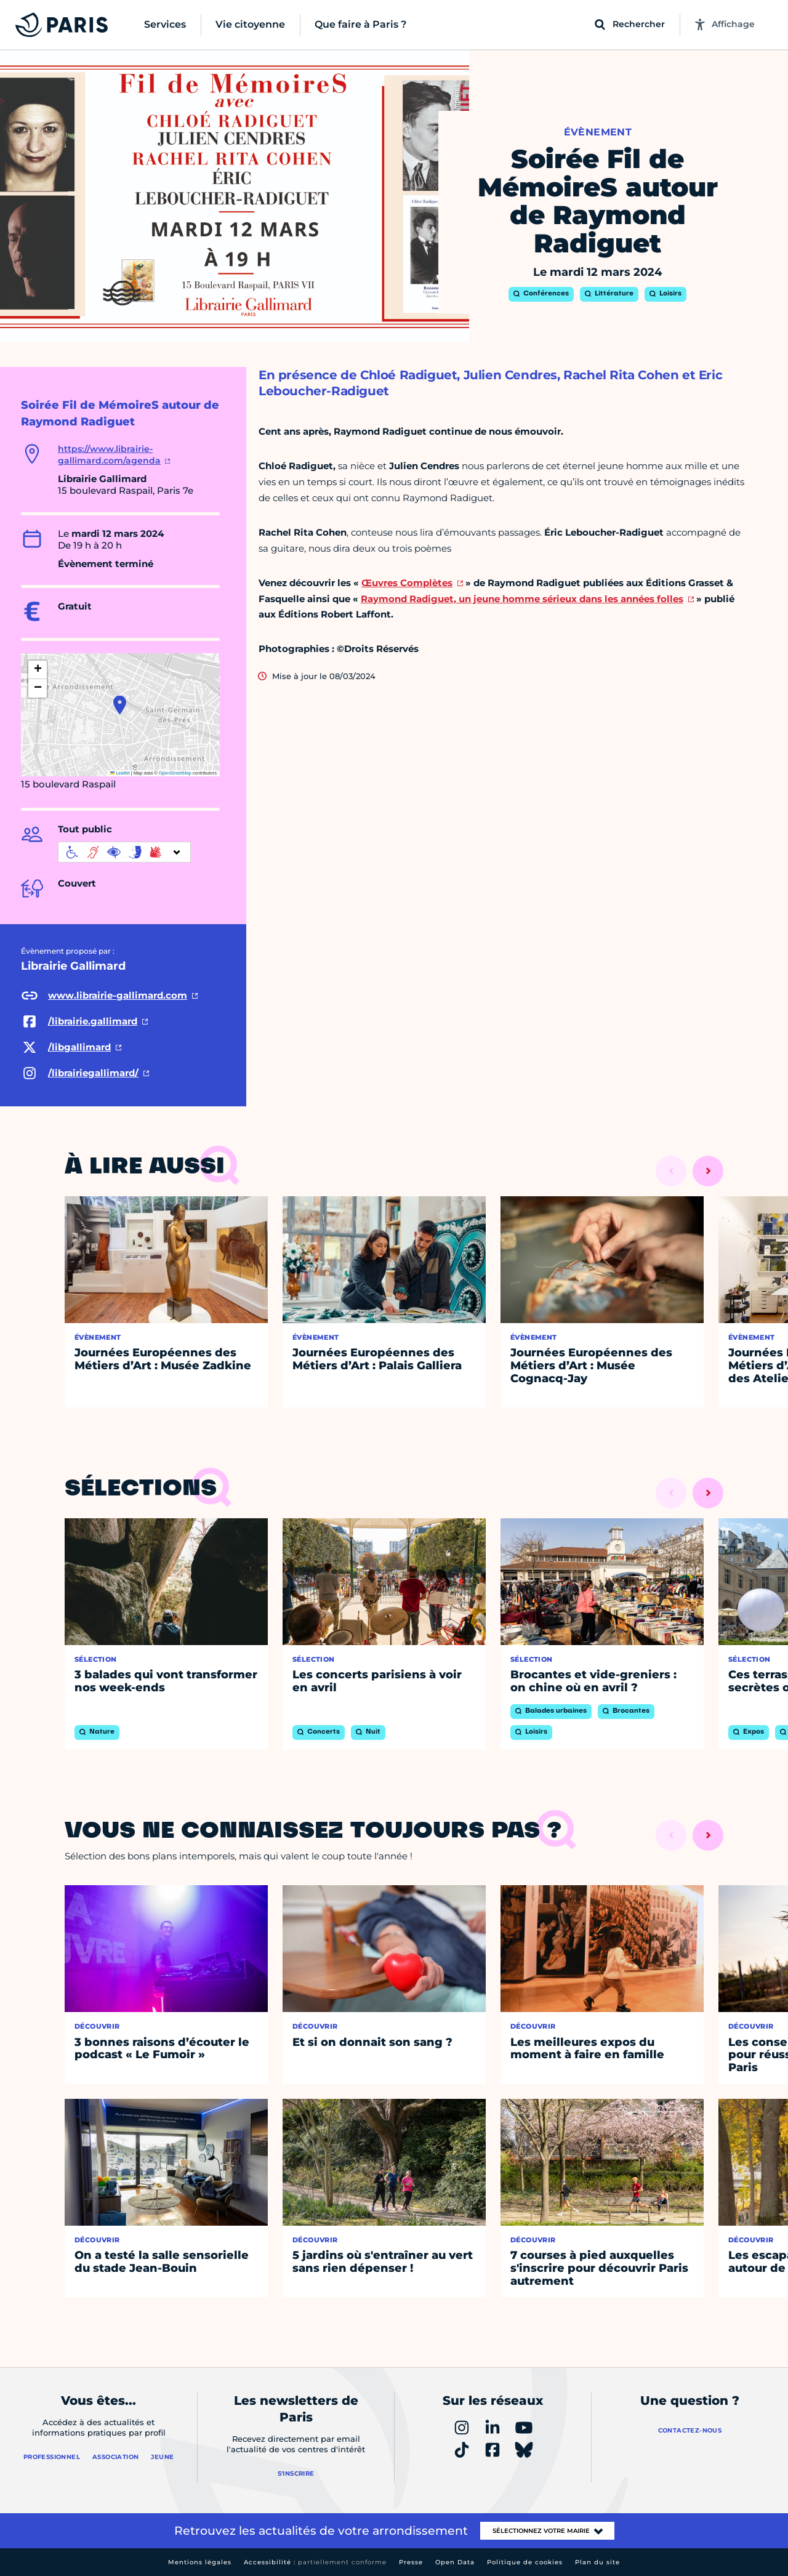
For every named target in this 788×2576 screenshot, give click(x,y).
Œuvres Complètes (406, 583)
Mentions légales (199, 2562)
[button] (119, 705)
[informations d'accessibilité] (124, 852)
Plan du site (597, 2562)
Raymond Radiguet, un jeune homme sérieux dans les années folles (522, 599)
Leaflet (120, 773)
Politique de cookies (525, 2562)
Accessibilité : (315, 2562)
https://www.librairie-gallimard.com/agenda (109, 455)
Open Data (455, 2562)
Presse (411, 2562)
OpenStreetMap (175, 773)
